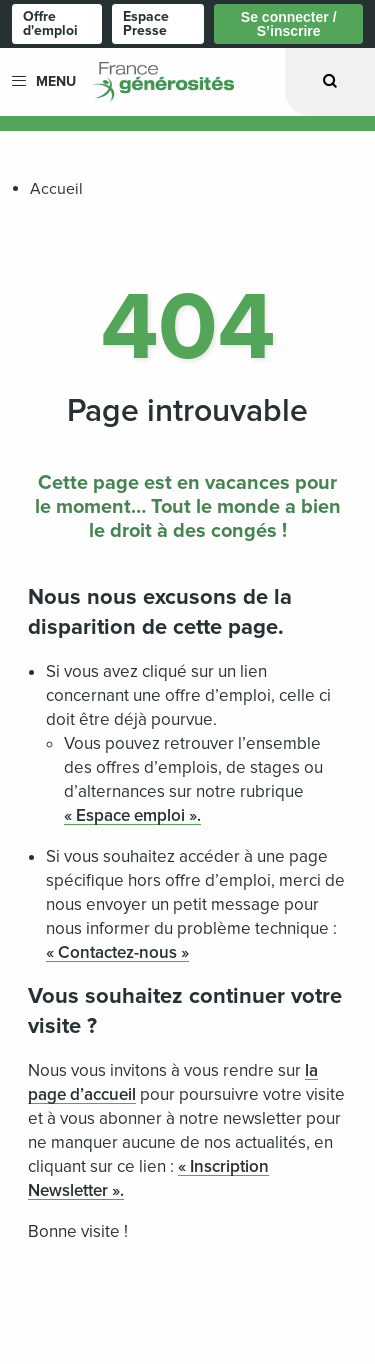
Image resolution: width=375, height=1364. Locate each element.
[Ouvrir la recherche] (330, 81)
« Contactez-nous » (117, 952)
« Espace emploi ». (132, 815)
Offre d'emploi (50, 23)
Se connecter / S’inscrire (289, 24)
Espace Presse (146, 23)
